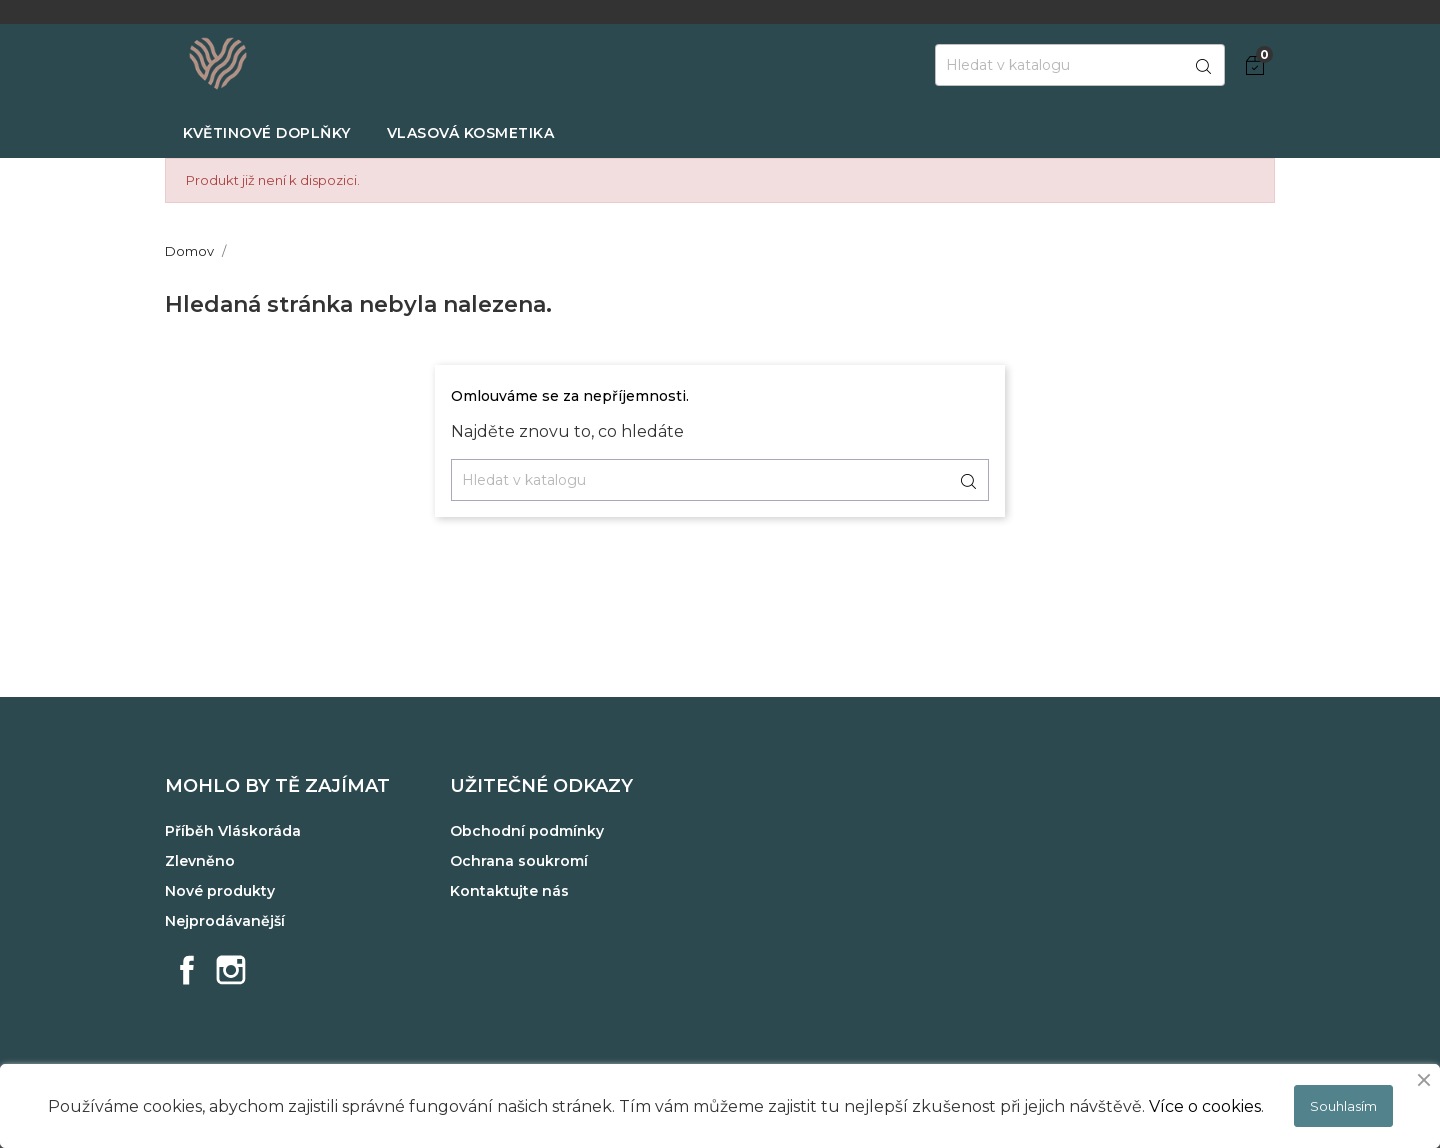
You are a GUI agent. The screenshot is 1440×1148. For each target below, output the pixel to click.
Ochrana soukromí (519, 861)
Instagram (231, 970)
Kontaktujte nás (509, 891)
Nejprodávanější (225, 921)
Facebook (187, 970)
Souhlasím (1343, 1106)
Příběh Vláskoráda (233, 831)
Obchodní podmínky (527, 831)
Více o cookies (1205, 1106)
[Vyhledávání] (1080, 65)
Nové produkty (220, 891)
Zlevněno (200, 861)
